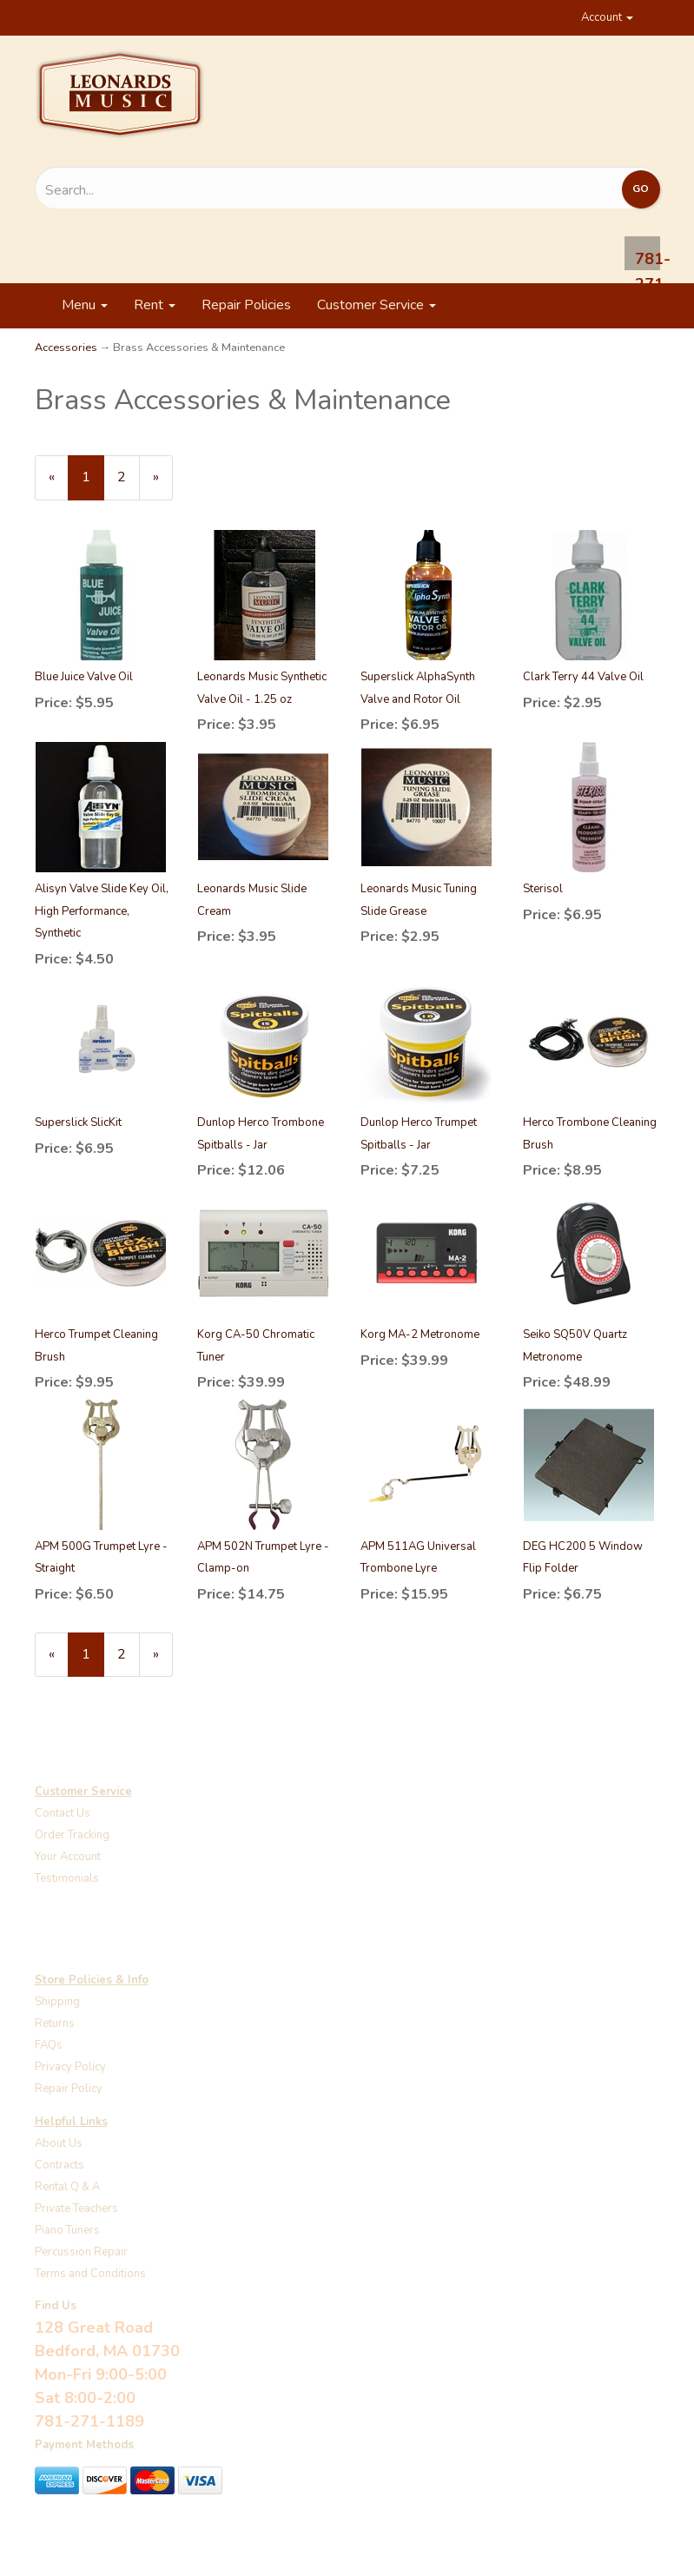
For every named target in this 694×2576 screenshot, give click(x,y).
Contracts (59, 2165)
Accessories (66, 347)
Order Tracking (72, 1835)
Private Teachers (76, 2208)
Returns (55, 2023)
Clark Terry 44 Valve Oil (583, 677)
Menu (85, 305)
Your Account (68, 1856)
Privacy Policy (70, 2067)
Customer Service (376, 305)
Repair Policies (246, 305)
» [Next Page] (163, 483)
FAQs (49, 2045)
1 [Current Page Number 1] (93, 483)
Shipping (57, 2002)
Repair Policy (68, 2088)
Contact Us (62, 1813)
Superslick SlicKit (78, 1122)
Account (607, 17)
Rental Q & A (67, 2187)
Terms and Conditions (90, 2273)
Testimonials (67, 1878)
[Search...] (254, 190)
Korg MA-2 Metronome (419, 1334)
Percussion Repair (81, 2252)
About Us (59, 2143)
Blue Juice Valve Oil (84, 677)
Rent (154, 305)
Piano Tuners (67, 2230)
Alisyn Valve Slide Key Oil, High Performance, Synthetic (102, 911)
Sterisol (543, 889)
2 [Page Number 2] (128, 477)
